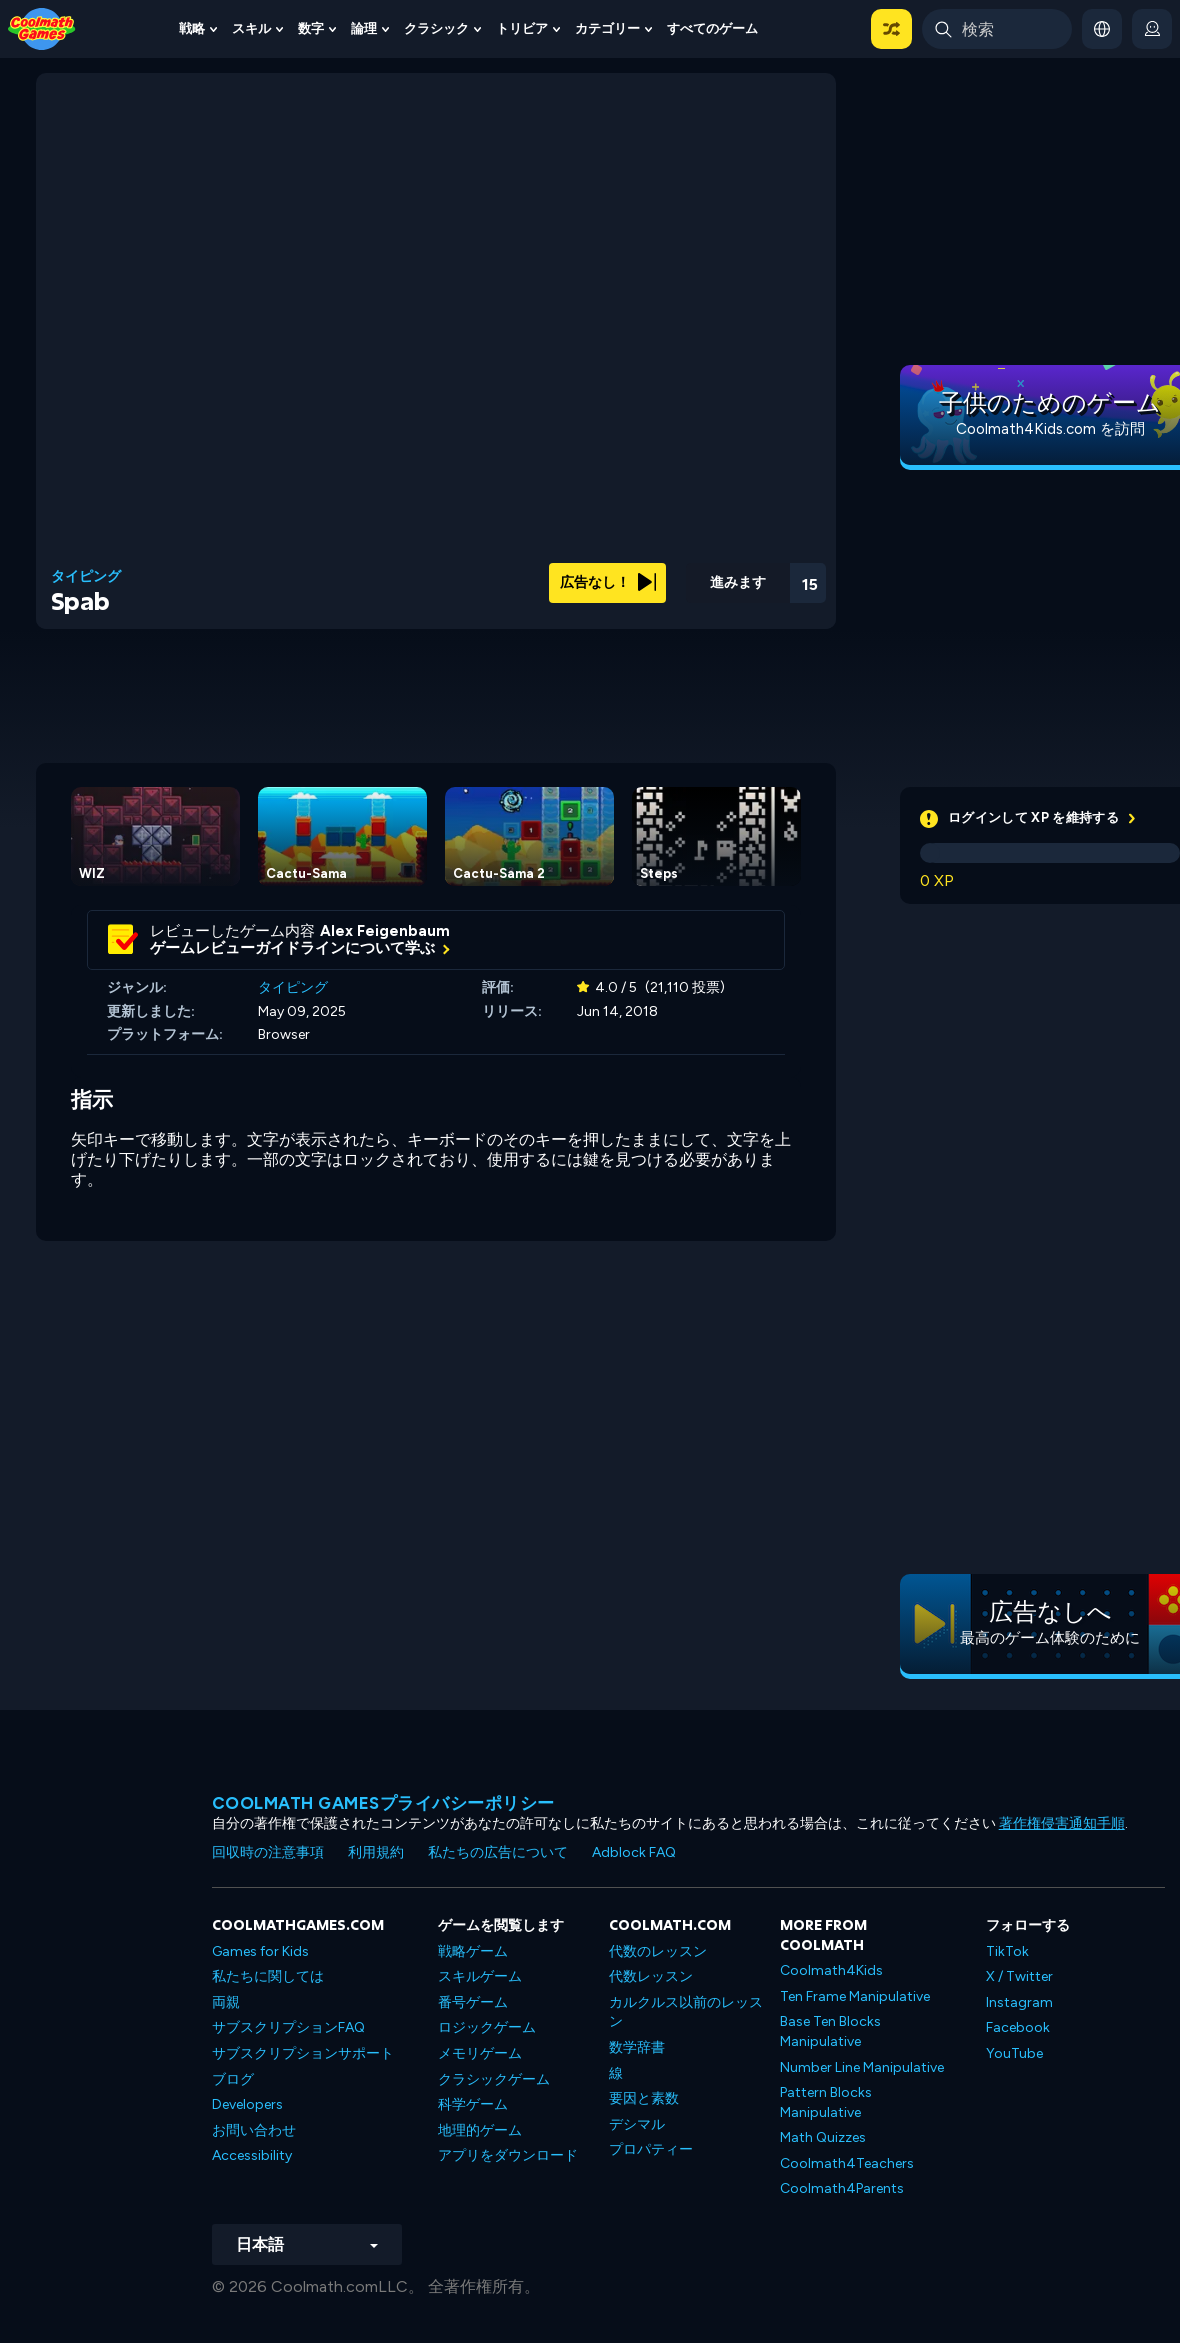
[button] (891, 29)
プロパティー (651, 2149)
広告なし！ (608, 582)
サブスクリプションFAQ (288, 2027)
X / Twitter (1019, 1976)
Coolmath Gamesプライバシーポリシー (383, 1803)
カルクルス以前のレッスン (686, 2012)
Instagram (1019, 2002)
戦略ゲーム (473, 1951)
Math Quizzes (823, 2137)
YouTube (1014, 2053)
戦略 (192, 28)
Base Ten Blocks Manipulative (830, 2031)
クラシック (436, 28)
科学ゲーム (473, 2104)
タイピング (86, 577)
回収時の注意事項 (268, 1852)
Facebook (1018, 2027)
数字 (311, 28)
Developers (247, 2104)
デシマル (637, 2124)
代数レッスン (651, 1976)
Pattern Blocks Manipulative (826, 2102)
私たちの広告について (498, 1852)
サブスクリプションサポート (303, 2053)
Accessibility (252, 2155)
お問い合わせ (254, 2130)
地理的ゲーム (480, 2130)
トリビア (522, 28)
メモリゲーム (480, 2053)
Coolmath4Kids (831, 1970)
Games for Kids (260, 1951)
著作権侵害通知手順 (1062, 1823)
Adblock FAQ (634, 1852)
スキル (251, 28)
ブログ (233, 2079)
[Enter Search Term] (997, 29)
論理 (364, 28)
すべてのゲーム (712, 28)
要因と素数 (644, 2098)
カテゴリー (607, 28)
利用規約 (376, 1852)
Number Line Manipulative (862, 2067)
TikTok (1007, 1951)
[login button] (1152, 29)
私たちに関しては (268, 1976)
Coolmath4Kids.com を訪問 (1050, 429)
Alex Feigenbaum (385, 931)
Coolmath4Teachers (847, 2163)
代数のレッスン (658, 1951)
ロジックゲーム (487, 2027)
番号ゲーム (473, 2002)
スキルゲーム (480, 1976)
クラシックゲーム (494, 2079)
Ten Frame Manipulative (855, 1996)
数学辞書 (637, 2047)
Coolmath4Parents (842, 2188)
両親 (226, 2002)
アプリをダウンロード (508, 2155)
